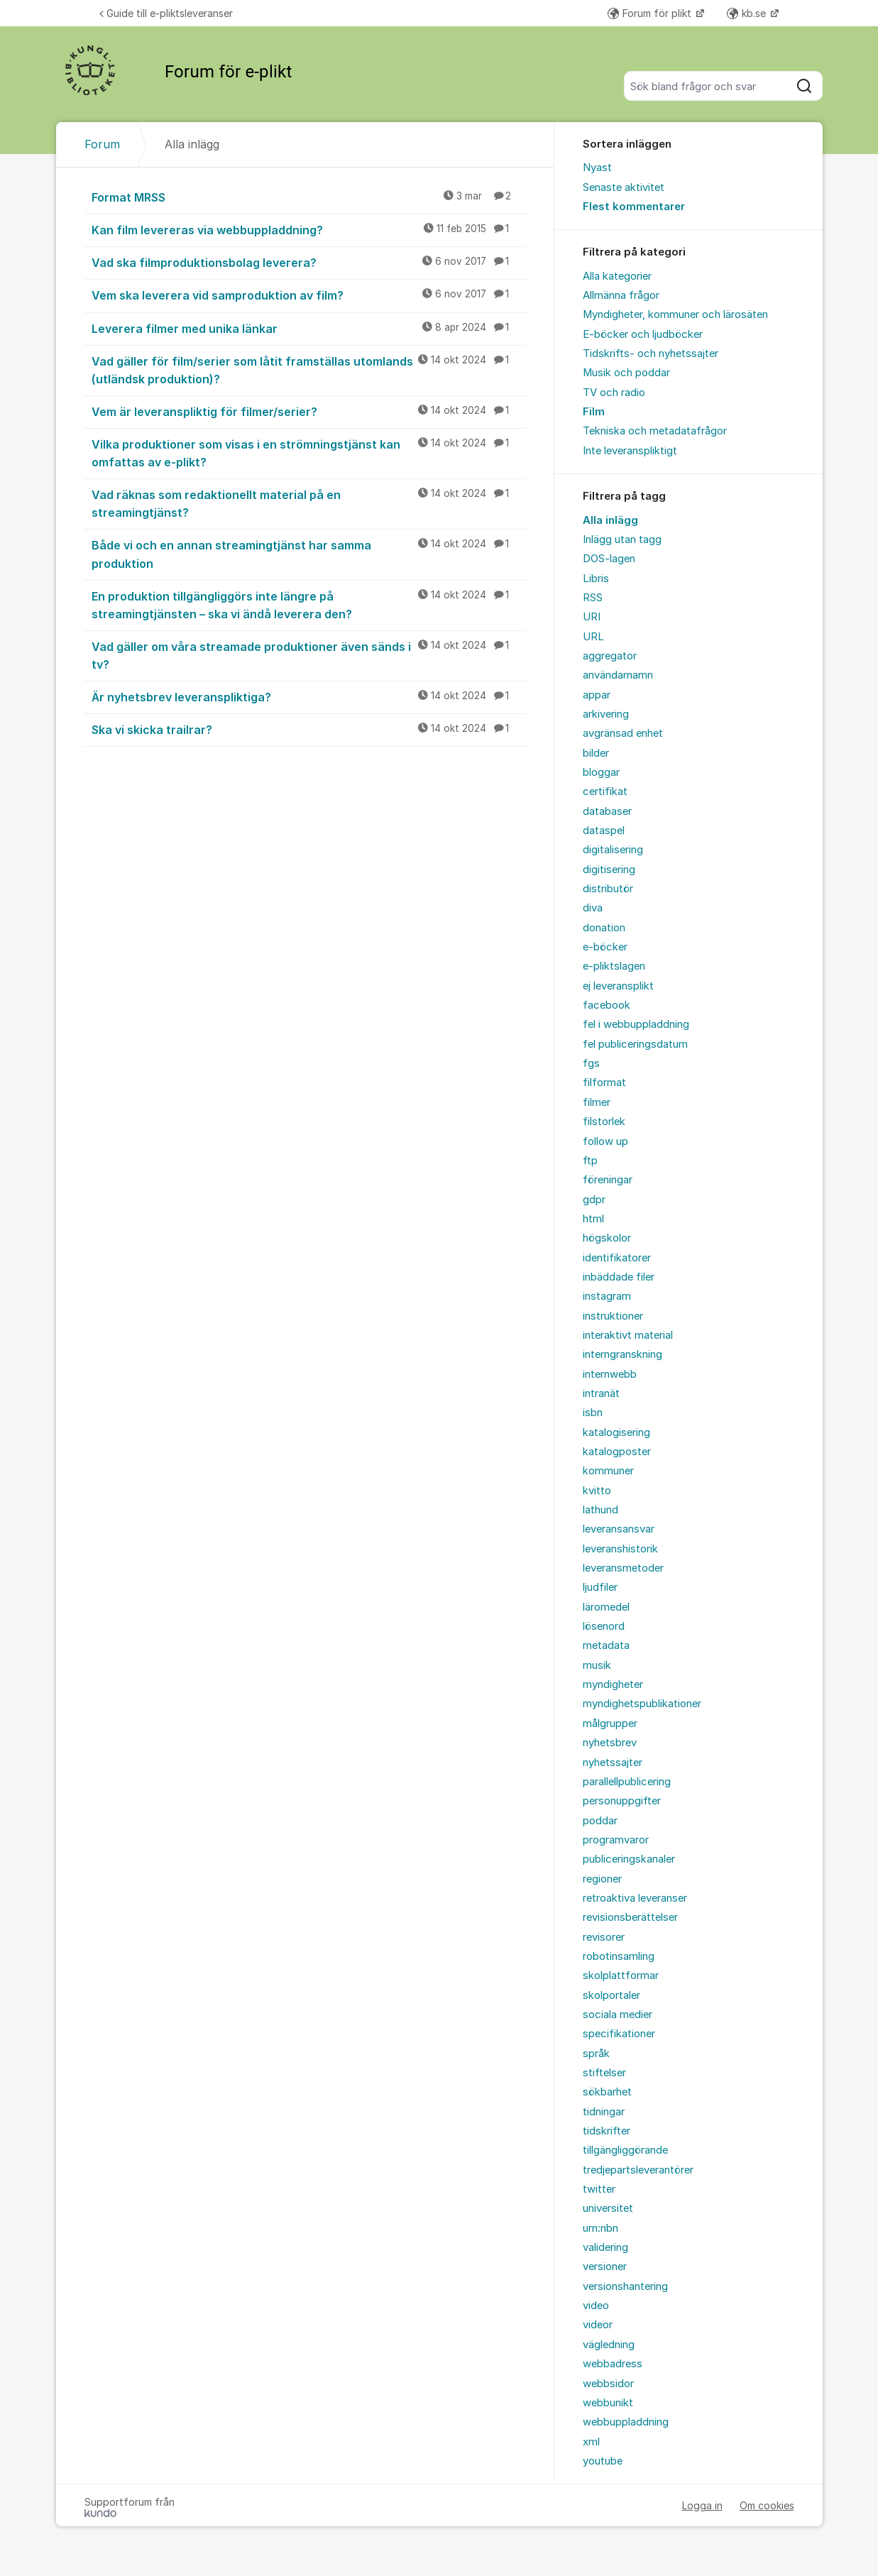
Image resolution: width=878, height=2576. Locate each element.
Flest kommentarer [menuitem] (634, 206)
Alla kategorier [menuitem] (617, 276)
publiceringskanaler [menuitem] (629, 1859)
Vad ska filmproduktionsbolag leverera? (309, 262)
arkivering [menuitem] (606, 714)
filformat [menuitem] (604, 1082)
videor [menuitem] (598, 2324)
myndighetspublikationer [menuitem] (642, 1703)
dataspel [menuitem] (604, 830)
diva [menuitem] (593, 907)
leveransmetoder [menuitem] (623, 1568)
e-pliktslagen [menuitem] (614, 966)
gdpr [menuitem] (594, 1199)
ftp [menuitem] (590, 1160)
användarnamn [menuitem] (618, 675)
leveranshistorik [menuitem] (620, 1548)
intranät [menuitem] (601, 1393)
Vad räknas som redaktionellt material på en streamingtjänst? (309, 503)
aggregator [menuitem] (610, 656)
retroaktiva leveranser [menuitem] (635, 1898)
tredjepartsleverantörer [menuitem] (638, 2170)
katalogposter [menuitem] (617, 1451)
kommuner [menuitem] (608, 1470)
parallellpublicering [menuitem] (627, 1781)
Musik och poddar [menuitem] (626, 372)
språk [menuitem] (596, 2053)
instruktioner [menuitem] (613, 1316)
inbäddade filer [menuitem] (618, 1277)
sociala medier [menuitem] (617, 2014)
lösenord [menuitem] (604, 1626)
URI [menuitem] (591, 616)
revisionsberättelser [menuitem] (630, 1917)
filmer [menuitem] (596, 1102)
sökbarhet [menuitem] (607, 2092)
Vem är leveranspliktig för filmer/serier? (309, 411)
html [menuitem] (593, 1218)
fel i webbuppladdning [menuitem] (636, 1024)
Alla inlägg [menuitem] (610, 520)
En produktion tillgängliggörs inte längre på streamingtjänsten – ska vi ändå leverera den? (309, 604)
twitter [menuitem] (599, 2189)
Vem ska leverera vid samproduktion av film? (309, 294)
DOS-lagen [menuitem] (609, 558)
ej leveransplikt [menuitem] (618, 986)
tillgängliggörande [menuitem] (625, 2150)
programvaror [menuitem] (616, 1840)
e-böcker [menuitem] (605, 947)
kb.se (748, 13)
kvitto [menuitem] (597, 1490)
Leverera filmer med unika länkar (309, 328)
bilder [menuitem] (596, 753)
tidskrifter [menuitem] (606, 2131)
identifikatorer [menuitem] (617, 1257)
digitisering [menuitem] (609, 869)
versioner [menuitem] (605, 2266)
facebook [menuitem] (606, 1005)
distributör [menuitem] (608, 888)
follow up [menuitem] (605, 1141)
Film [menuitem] (594, 411)
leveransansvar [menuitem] (618, 1529)
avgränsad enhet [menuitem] (623, 733)
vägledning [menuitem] (609, 2344)
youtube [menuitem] (602, 2461)
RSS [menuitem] (593, 597)
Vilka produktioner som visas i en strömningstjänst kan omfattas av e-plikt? (309, 452)
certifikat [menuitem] (605, 791)
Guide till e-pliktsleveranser (166, 13)
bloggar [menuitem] (601, 772)
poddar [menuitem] (600, 1820)
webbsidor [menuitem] (608, 2383)
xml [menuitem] (591, 2441)
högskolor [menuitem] (607, 1238)
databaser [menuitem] (607, 811)
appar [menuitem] (596, 695)
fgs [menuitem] (591, 1063)
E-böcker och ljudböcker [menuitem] (643, 334)
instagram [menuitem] (607, 1296)
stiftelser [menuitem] (604, 2072)
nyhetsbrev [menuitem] (610, 1742)
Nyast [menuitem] (597, 167)
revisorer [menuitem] (604, 1937)
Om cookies (767, 2505)
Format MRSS (309, 196)
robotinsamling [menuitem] (618, 1956)
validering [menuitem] (605, 2247)
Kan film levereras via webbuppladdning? (309, 229)
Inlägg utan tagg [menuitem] (622, 539)
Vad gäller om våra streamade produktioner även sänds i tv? (309, 655)
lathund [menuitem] (600, 1509)
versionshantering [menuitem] (625, 2286)
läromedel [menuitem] (606, 1607)
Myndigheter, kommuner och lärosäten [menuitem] (675, 314)
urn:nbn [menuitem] (600, 2228)
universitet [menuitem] (608, 2208)
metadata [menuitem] (606, 1645)
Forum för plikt (651, 13)
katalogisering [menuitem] (616, 1432)
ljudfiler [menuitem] (600, 1587)
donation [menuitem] (604, 927)
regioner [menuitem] (602, 1879)
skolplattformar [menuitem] (621, 1975)
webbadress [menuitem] (612, 2363)
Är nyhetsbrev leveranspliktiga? (309, 696)
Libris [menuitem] (596, 578)
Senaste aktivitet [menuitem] (623, 187)
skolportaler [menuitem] (611, 1995)
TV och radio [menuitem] (614, 392)
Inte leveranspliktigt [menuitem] (630, 450)
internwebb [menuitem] (610, 1374)
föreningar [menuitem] (607, 1179)
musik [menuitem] (597, 1665)
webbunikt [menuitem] (608, 2402)
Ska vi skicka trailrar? (309, 729)
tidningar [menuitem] (604, 2111)
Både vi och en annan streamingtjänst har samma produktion (309, 553)
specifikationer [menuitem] (619, 2033)
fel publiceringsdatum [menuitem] (635, 1044)
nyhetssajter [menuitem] (612, 1762)
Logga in (702, 2505)
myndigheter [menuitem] (613, 1684)
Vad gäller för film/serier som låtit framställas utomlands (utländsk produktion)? (309, 369)
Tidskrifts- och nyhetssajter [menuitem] (650, 353)
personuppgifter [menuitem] (622, 1800)
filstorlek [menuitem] (604, 1121)
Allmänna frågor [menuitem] (621, 295)
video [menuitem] (596, 2305)
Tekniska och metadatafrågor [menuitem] (655, 430)
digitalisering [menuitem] (613, 849)
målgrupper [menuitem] (610, 1723)
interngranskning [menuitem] (622, 1354)
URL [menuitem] (593, 636)
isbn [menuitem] (593, 1412)
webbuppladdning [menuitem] (626, 2422)
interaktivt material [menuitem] (628, 1335)
